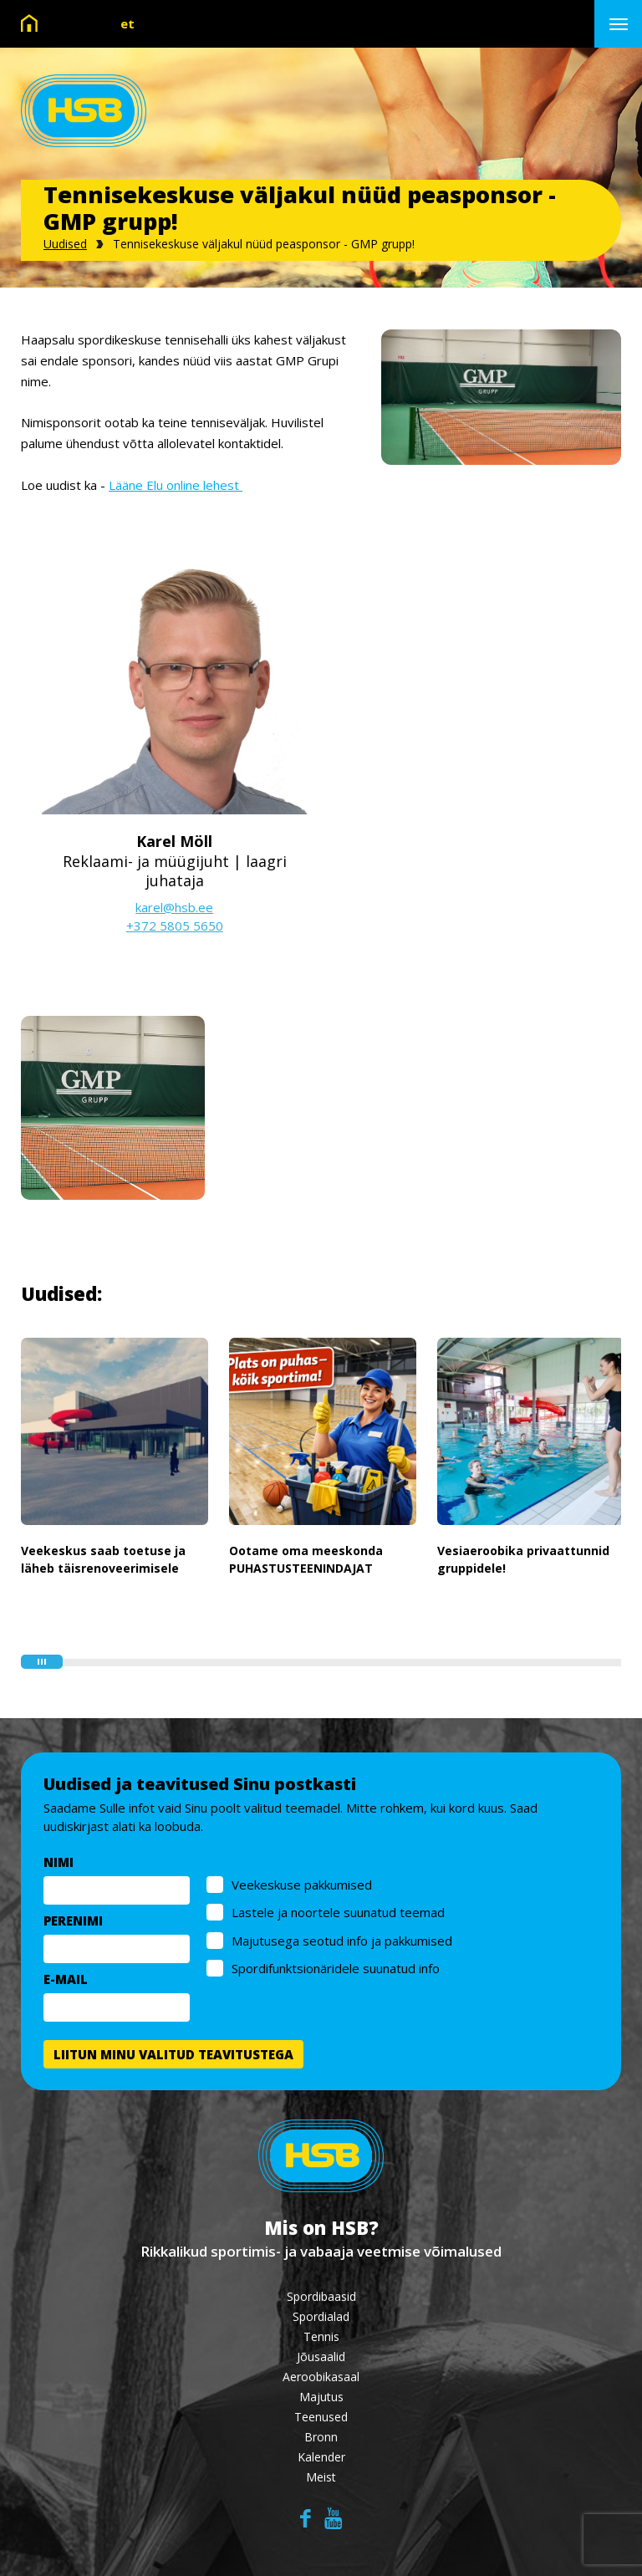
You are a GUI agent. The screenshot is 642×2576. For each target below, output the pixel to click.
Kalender (321, 2457)
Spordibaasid (321, 2296)
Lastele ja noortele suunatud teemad (338, 1913)
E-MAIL (65, 1979)
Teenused (321, 2417)
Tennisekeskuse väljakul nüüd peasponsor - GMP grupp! (264, 244)
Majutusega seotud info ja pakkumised (342, 1940)
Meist (321, 2477)
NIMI (58, 1862)
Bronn (321, 2437)
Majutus (321, 2397)
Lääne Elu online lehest (175, 485)
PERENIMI (73, 1920)
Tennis (321, 2336)
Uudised (65, 244)
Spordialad (321, 2316)
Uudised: (61, 1293)
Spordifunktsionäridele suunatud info (336, 1969)
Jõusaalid (321, 2356)
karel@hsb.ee (174, 907)
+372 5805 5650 (174, 925)
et (127, 23)
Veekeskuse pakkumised (302, 1884)
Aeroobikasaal (321, 2377)
